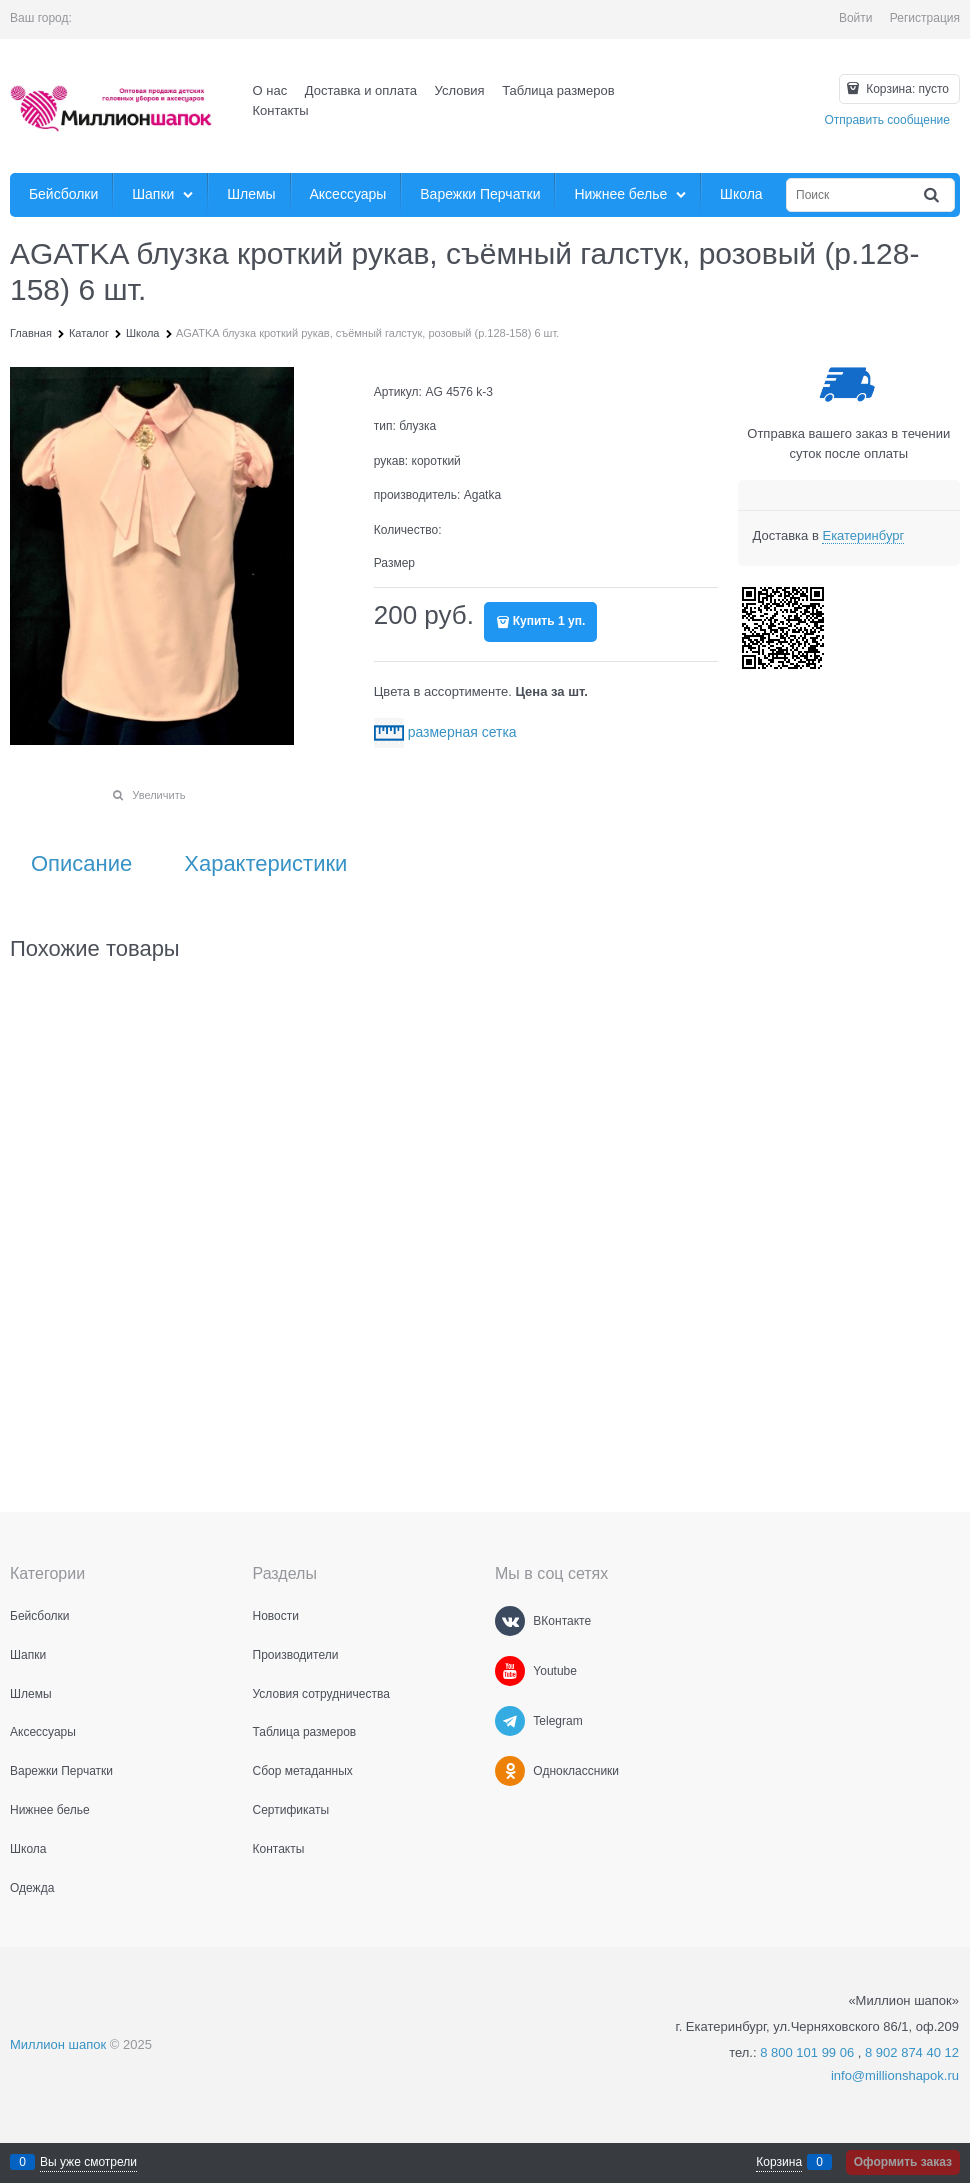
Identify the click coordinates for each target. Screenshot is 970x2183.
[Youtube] (510, 1671)
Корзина (779, 2162)
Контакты (281, 110)
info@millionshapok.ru (895, 2075)
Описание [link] (81, 864)
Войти (856, 18)
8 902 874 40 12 (912, 2052)
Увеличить (158, 795)
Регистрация (925, 18)
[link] (863, 536)
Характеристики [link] (265, 864)
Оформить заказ (903, 2162)
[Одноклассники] (510, 1771)
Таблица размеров (558, 90)
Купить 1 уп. (549, 621)
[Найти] (933, 195)
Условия (460, 90)
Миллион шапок (58, 2044)
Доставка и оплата (361, 90)
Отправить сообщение (887, 120)
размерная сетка (462, 732)
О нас (270, 90)
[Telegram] (510, 1721)
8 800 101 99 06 (807, 2052)
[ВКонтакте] (510, 1621)
